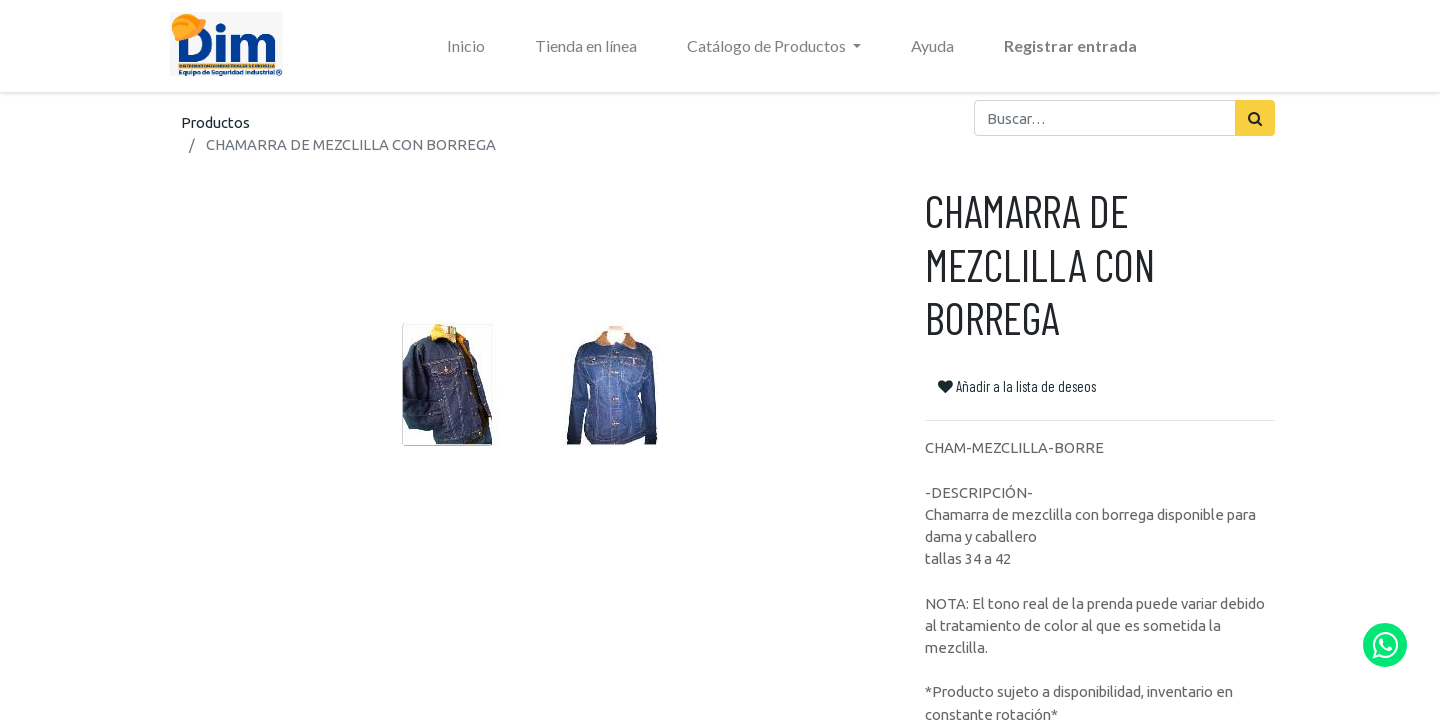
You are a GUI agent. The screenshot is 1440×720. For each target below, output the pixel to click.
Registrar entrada (1070, 45)
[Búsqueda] (1255, 118)
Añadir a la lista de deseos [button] (1017, 386)
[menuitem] (466, 46)
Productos (215, 122)
